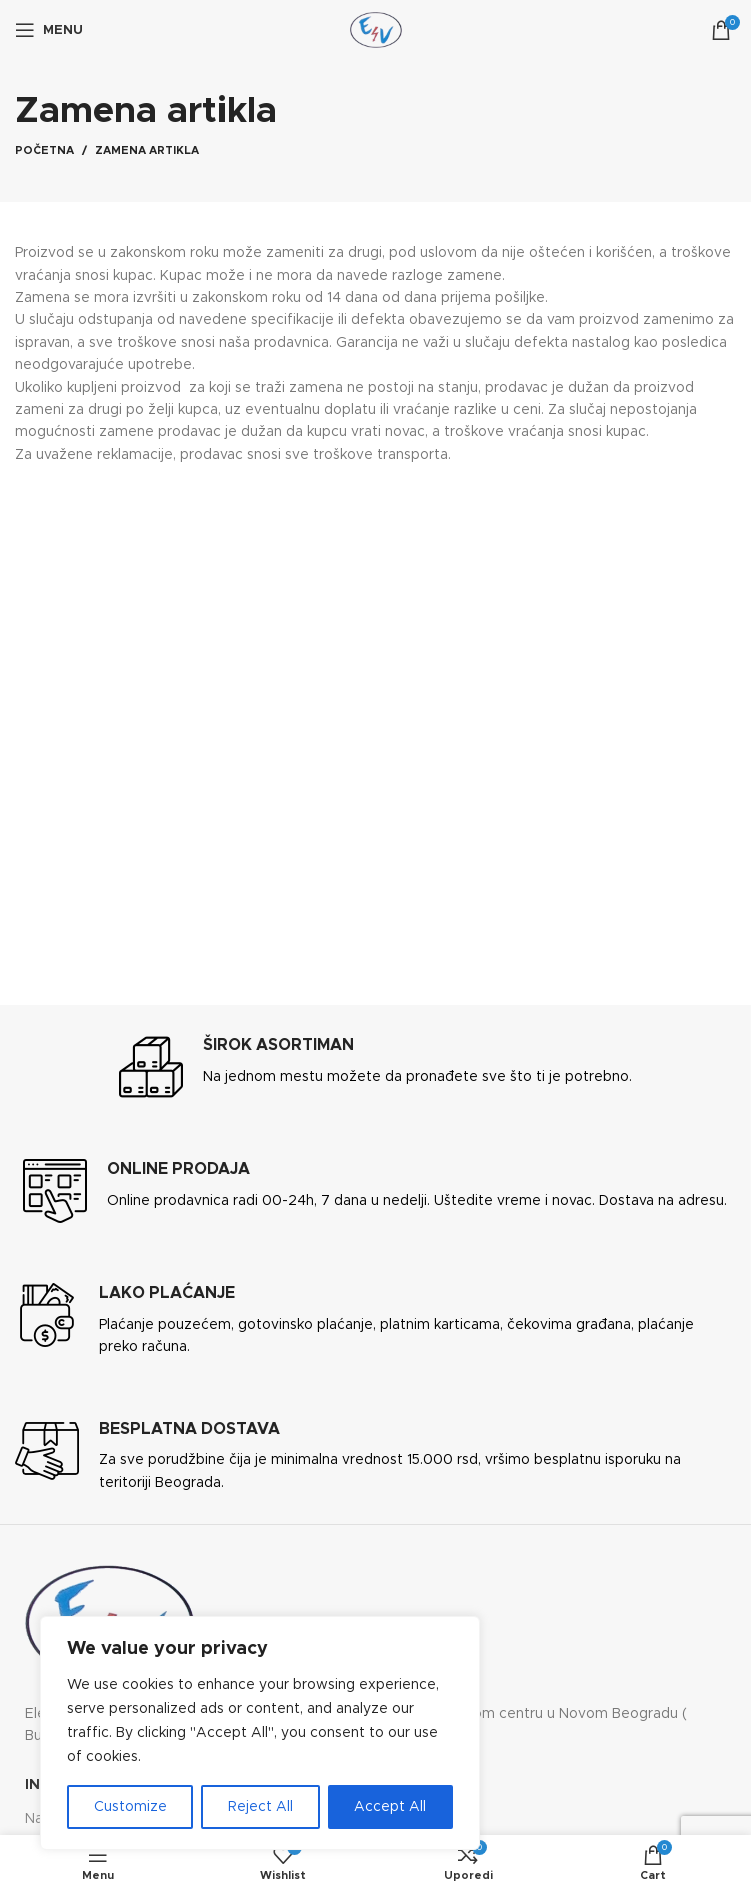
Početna (44, 150)
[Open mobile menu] (49, 30)
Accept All (390, 1807)
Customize (130, 1807)
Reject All (260, 1807)
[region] (260, 1733)
